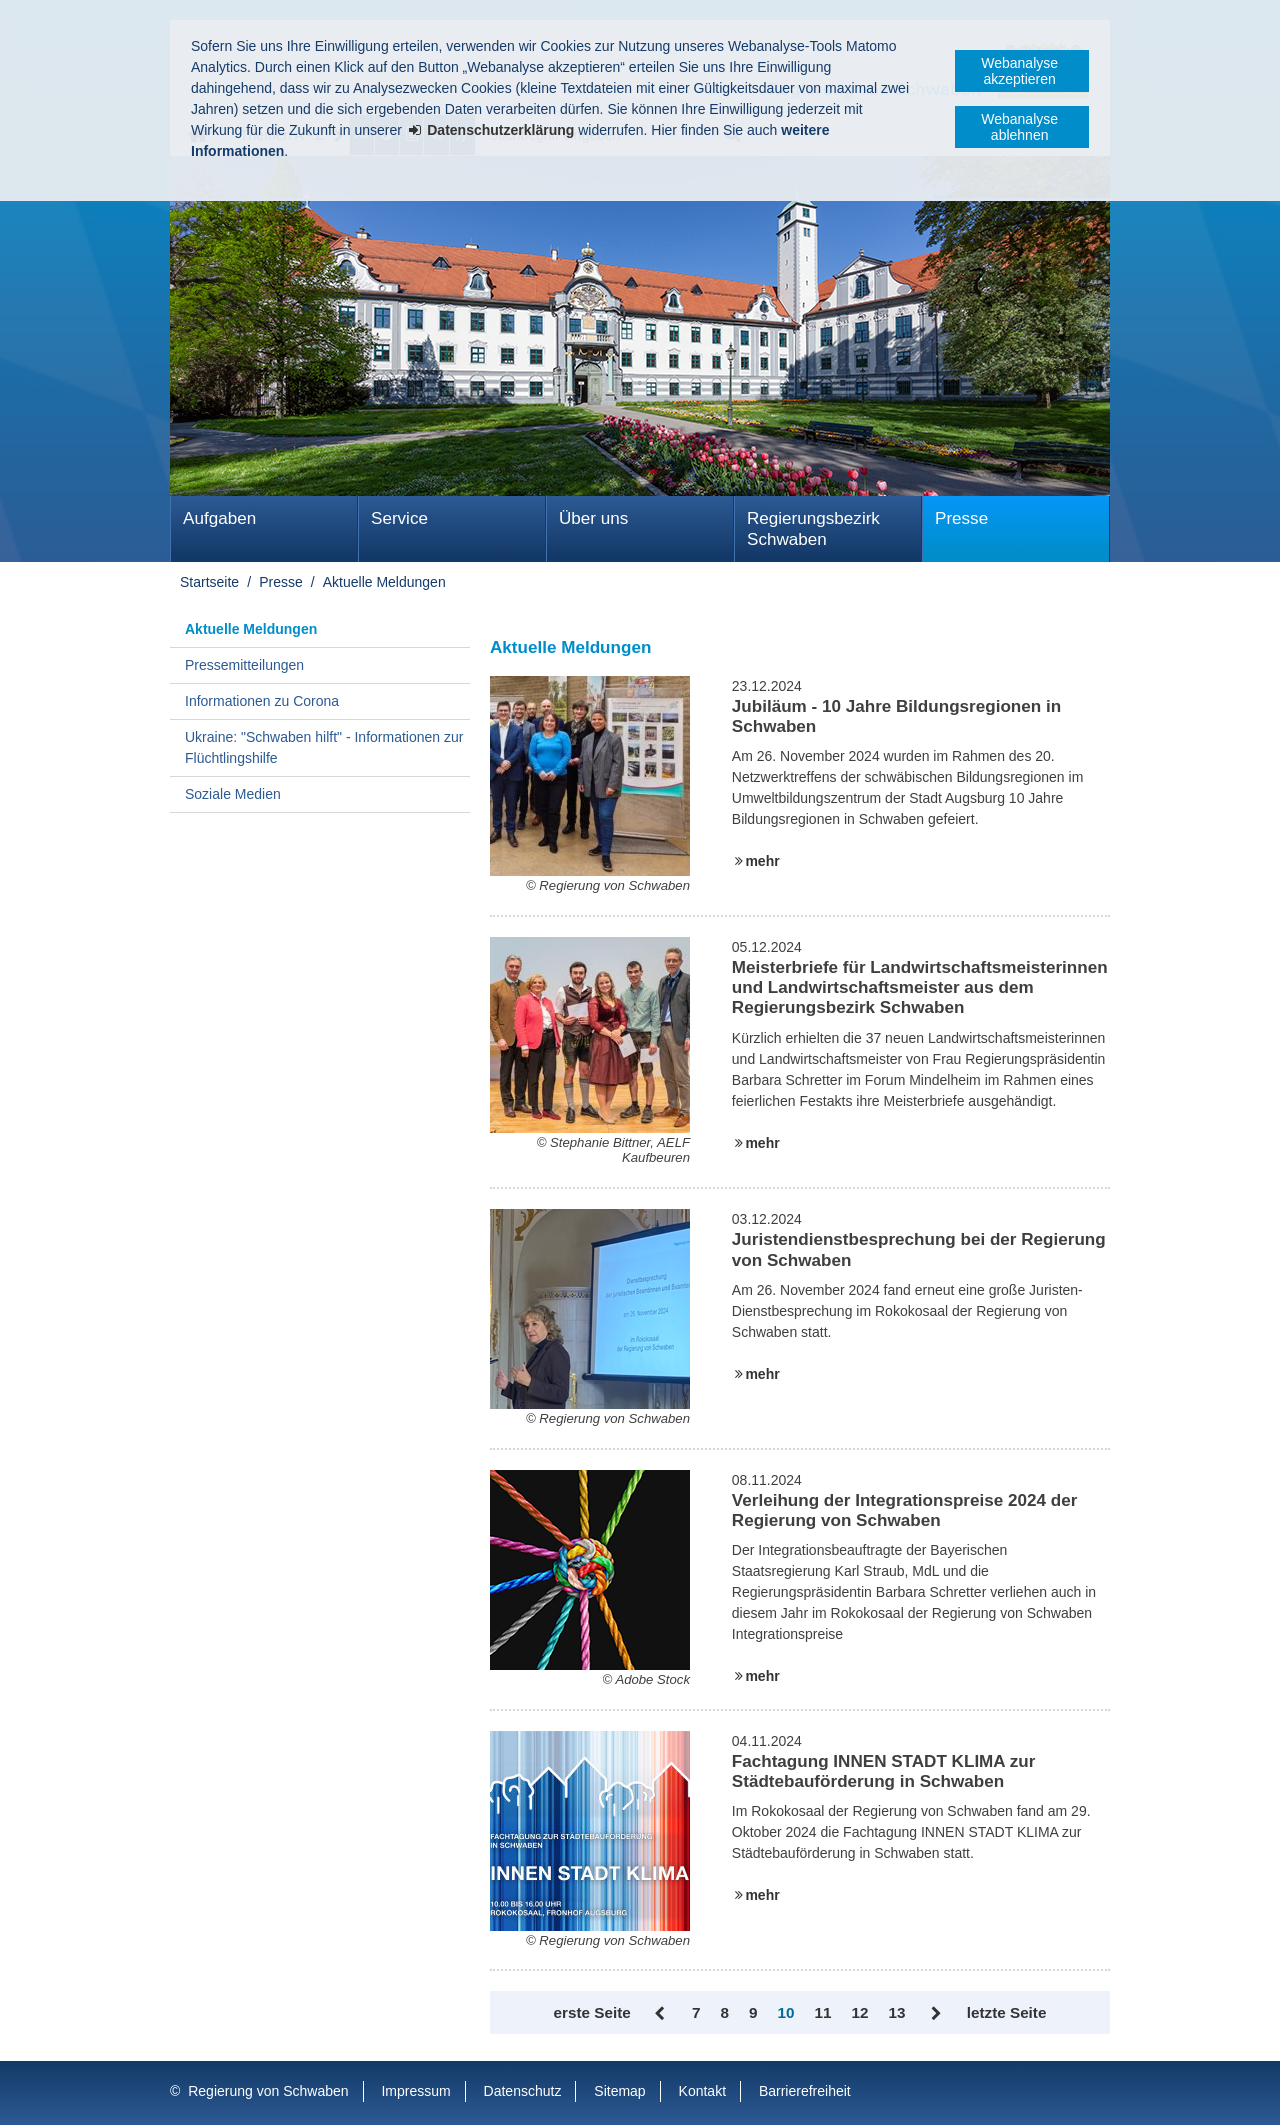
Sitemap (619, 2091)
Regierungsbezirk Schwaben (813, 529)
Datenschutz (523, 2091)
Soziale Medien (233, 794)
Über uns (593, 518)
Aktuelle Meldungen (384, 582)
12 (859, 2012)
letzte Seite (1007, 2012)
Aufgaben (219, 518)
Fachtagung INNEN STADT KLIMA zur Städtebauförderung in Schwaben (884, 1771)
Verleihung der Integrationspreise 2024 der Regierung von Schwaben (904, 1510)
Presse (961, 518)
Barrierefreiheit (805, 2091)
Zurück (661, 2014)
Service (399, 518)
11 (823, 2012)
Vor (935, 2014)
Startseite (209, 582)
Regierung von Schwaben (268, 2091)
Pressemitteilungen (244, 665)
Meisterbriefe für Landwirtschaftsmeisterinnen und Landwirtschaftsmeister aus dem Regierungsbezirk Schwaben (920, 988)
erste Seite (592, 2012)
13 (896, 2012)
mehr (762, 861)
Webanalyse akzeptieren (1019, 71)
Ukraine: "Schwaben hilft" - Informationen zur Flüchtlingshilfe (324, 747)
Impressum (415, 2091)
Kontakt (702, 2091)
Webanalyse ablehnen (1019, 127)
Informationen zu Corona (262, 701)
